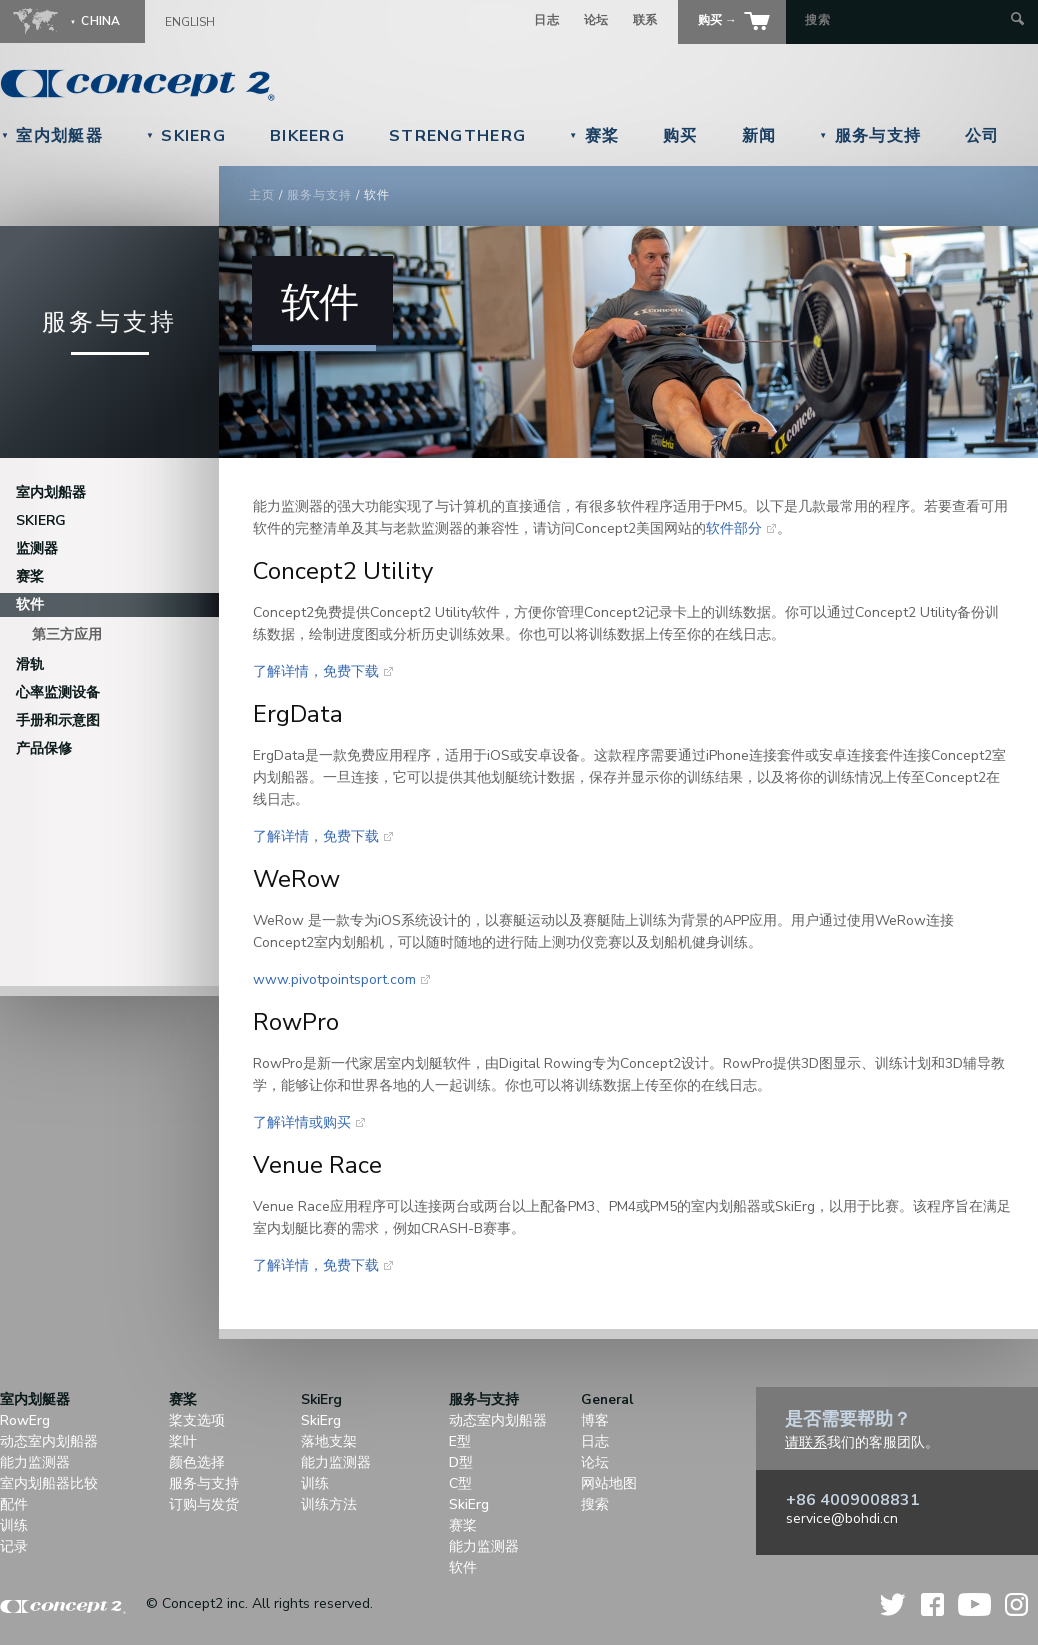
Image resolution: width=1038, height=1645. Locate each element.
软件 (30, 604)
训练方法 (329, 1504)
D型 (461, 1462)
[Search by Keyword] (905, 20)
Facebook (932, 1604)
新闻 (759, 136)
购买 (680, 136)
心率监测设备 (58, 692)
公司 (982, 136)
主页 (262, 195)
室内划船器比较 (49, 1483)
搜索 (595, 1504)
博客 (595, 1420)
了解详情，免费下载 (316, 671)
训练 (14, 1525)
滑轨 (30, 664)
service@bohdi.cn (842, 1518)
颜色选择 (197, 1462)
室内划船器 (51, 492)
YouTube (974, 1604)
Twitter (894, 1604)
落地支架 (329, 1441)
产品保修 (44, 748)
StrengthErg (457, 136)
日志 (546, 20)
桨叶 (183, 1441)
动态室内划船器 (49, 1441)
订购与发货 (204, 1504)
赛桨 (594, 136)
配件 (14, 1504)
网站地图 (609, 1483)
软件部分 (734, 528)
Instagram (1016, 1604)
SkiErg (186, 136)
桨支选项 (197, 1420)
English (190, 22)
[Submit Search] (1017, 20)
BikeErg (307, 136)
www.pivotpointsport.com (334, 979)
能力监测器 (35, 1462)
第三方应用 (67, 634)
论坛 (596, 20)
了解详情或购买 (302, 1122)
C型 (460, 1483)
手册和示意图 (58, 720)
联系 (645, 20)
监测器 (37, 548)
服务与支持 (870, 136)
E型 (460, 1441)
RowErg (25, 1420)
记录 (14, 1546)
